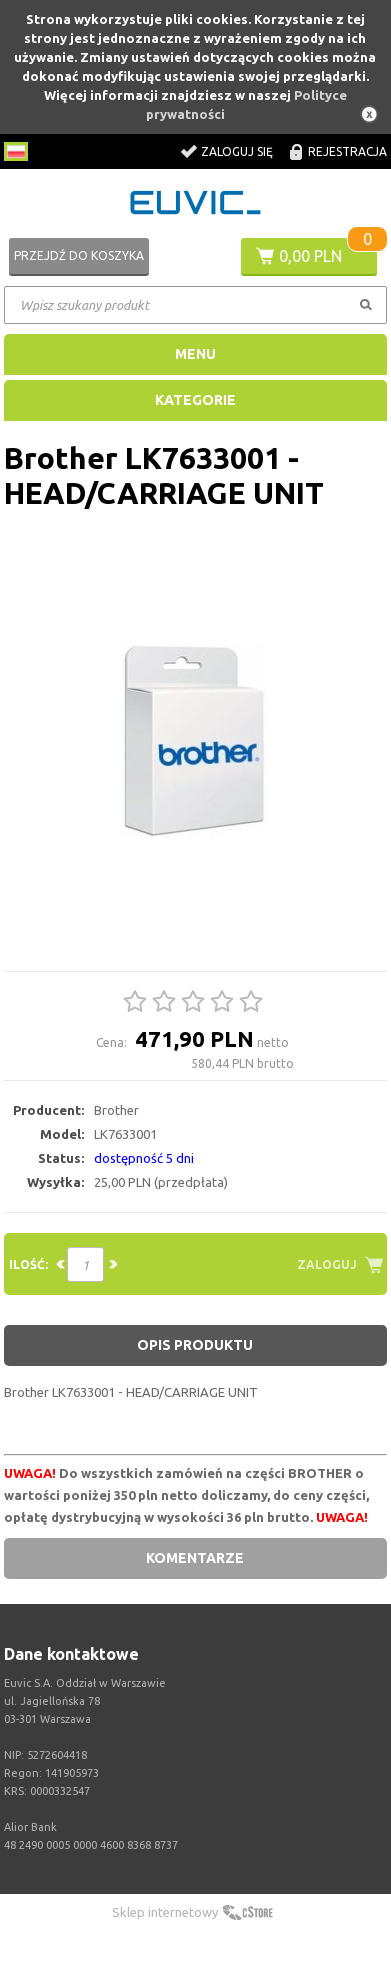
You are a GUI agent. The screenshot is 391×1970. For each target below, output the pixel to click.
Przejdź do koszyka (79, 255)
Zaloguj (327, 1264)
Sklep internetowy (165, 1912)
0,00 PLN (310, 256)
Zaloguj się (237, 151)
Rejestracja (347, 151)
